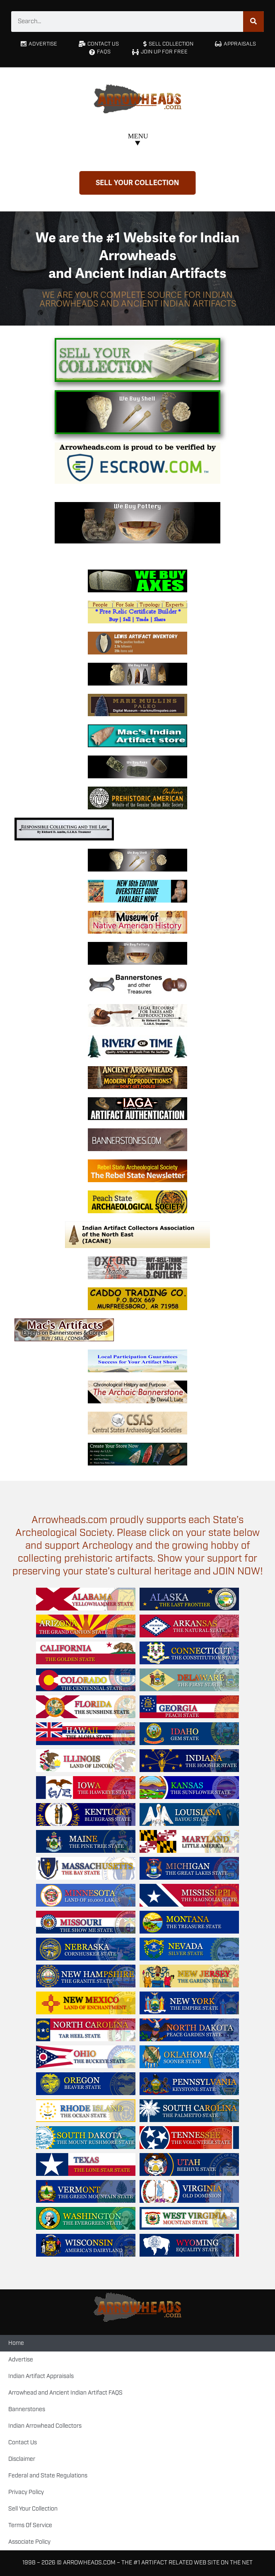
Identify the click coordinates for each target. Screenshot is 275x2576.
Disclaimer (21, 2459)
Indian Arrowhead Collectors (45, 2426)
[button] (138, 141)
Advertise (20, 2360)
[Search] (253, 21)
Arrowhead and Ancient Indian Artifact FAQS (65, 2393)
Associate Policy (29, 2542)
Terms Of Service (30, 2525)
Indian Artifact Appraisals (41, 2376)
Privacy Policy (26, 2492)
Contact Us (22, 2442)
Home (16, 2343)
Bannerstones (26, 2409)
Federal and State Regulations (47, 2475)
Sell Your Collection (33, 2509)
